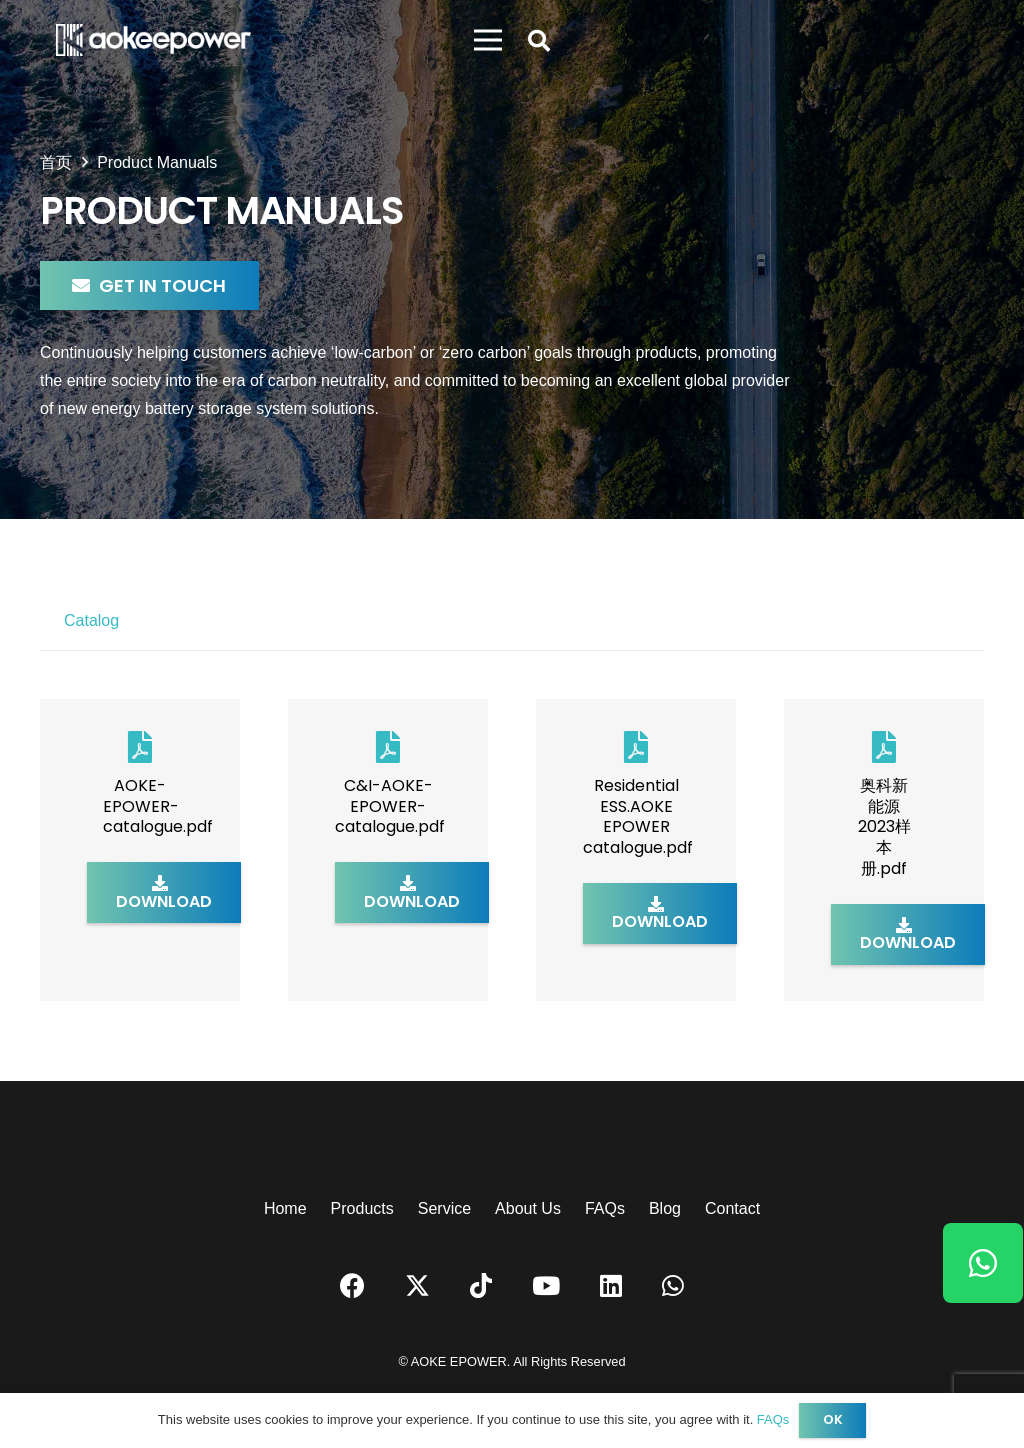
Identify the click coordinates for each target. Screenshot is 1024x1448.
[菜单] (488, 40)
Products (362, 1208)
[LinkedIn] (611, 1285)
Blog (665, 1208)
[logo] (153, 40)
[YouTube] (546, 1285)
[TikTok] (481, 1285)
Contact (732, 1208)
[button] (539, 41)
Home (285, 1208)
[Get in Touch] (149, 285)
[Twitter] (417, 1286)
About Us (528, 1208)
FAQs (605, 1208)
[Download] (164, 892)
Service (444, 1208)
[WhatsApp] (673, 1285)
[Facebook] (352, 1285)
